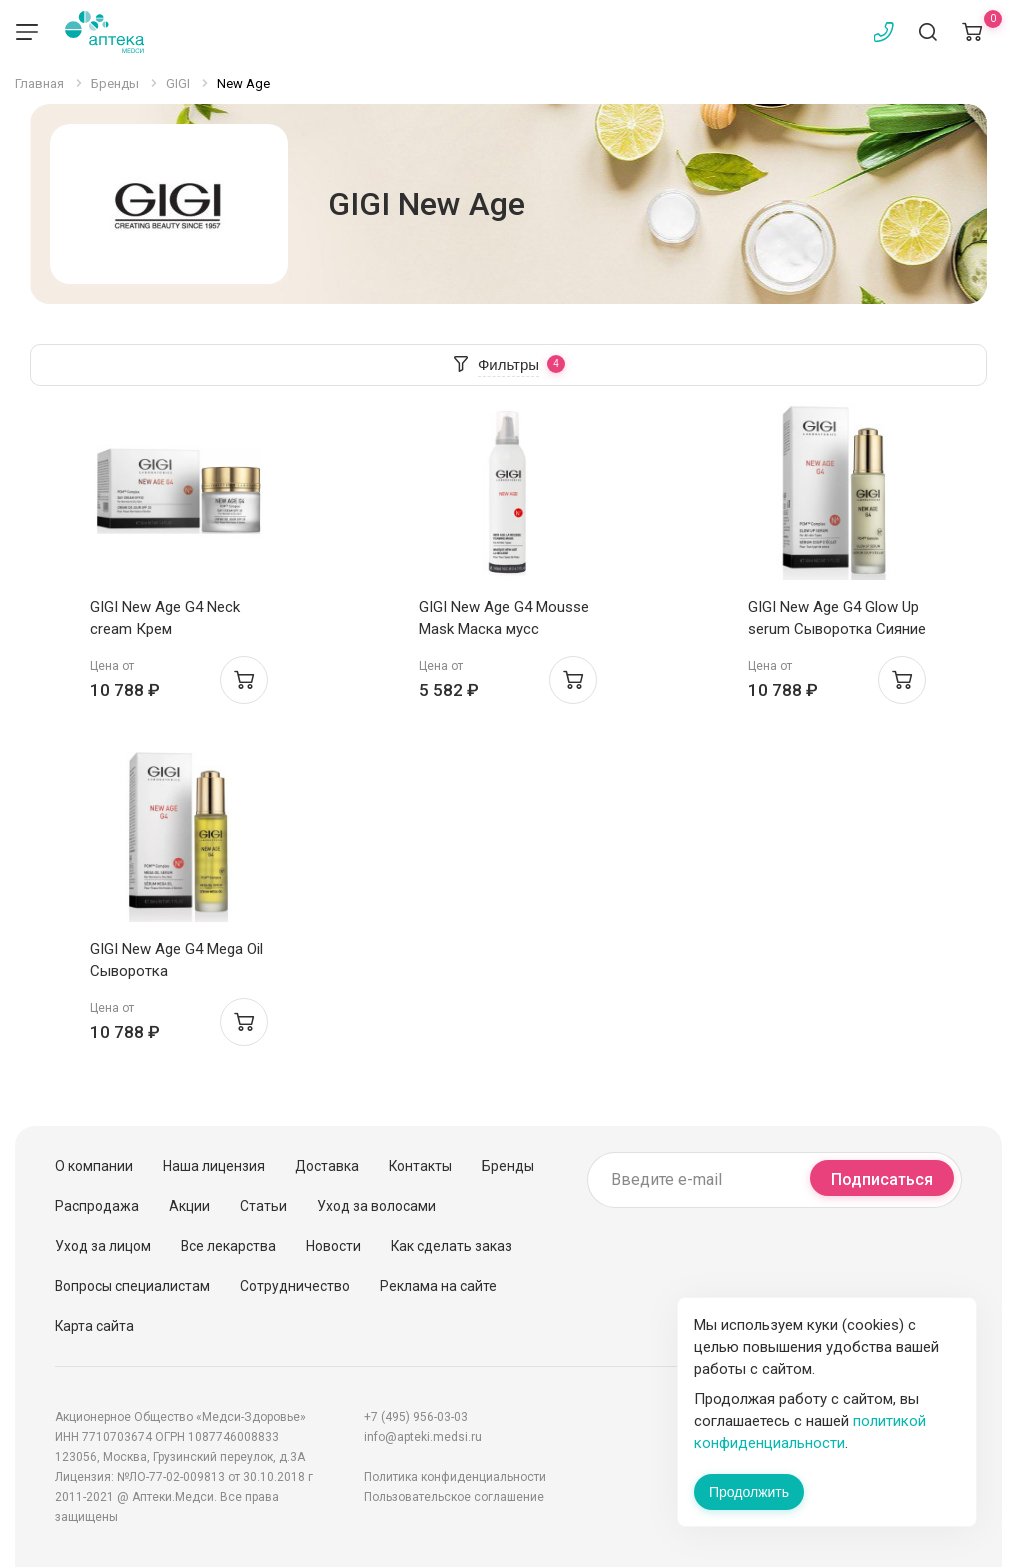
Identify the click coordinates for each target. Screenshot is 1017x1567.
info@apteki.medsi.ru (423, 1437)
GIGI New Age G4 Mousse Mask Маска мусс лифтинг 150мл (504, 629)
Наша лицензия (214, 1166)
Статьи (263, 1206)
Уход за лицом (103, 1246)
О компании (94, 1166)
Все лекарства (228, 1246)
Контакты (420, 1166)
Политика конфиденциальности (455, 1477)
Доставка (327, 1166)
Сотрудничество (295, 1286)
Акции (189, 1206)
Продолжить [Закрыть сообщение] (749, 1492)
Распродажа (97, 1206)
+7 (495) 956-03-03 (416, 1417)
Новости (333, 1246)
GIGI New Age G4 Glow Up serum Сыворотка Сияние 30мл (837, 629)
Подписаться (882, 1179)
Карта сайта (94, 1326)
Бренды (508, 1166)
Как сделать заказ (451, 1246)
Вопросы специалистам (132, 1286)
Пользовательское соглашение (454, 1497)
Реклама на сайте (438, 1286)
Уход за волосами (376, 1206)
